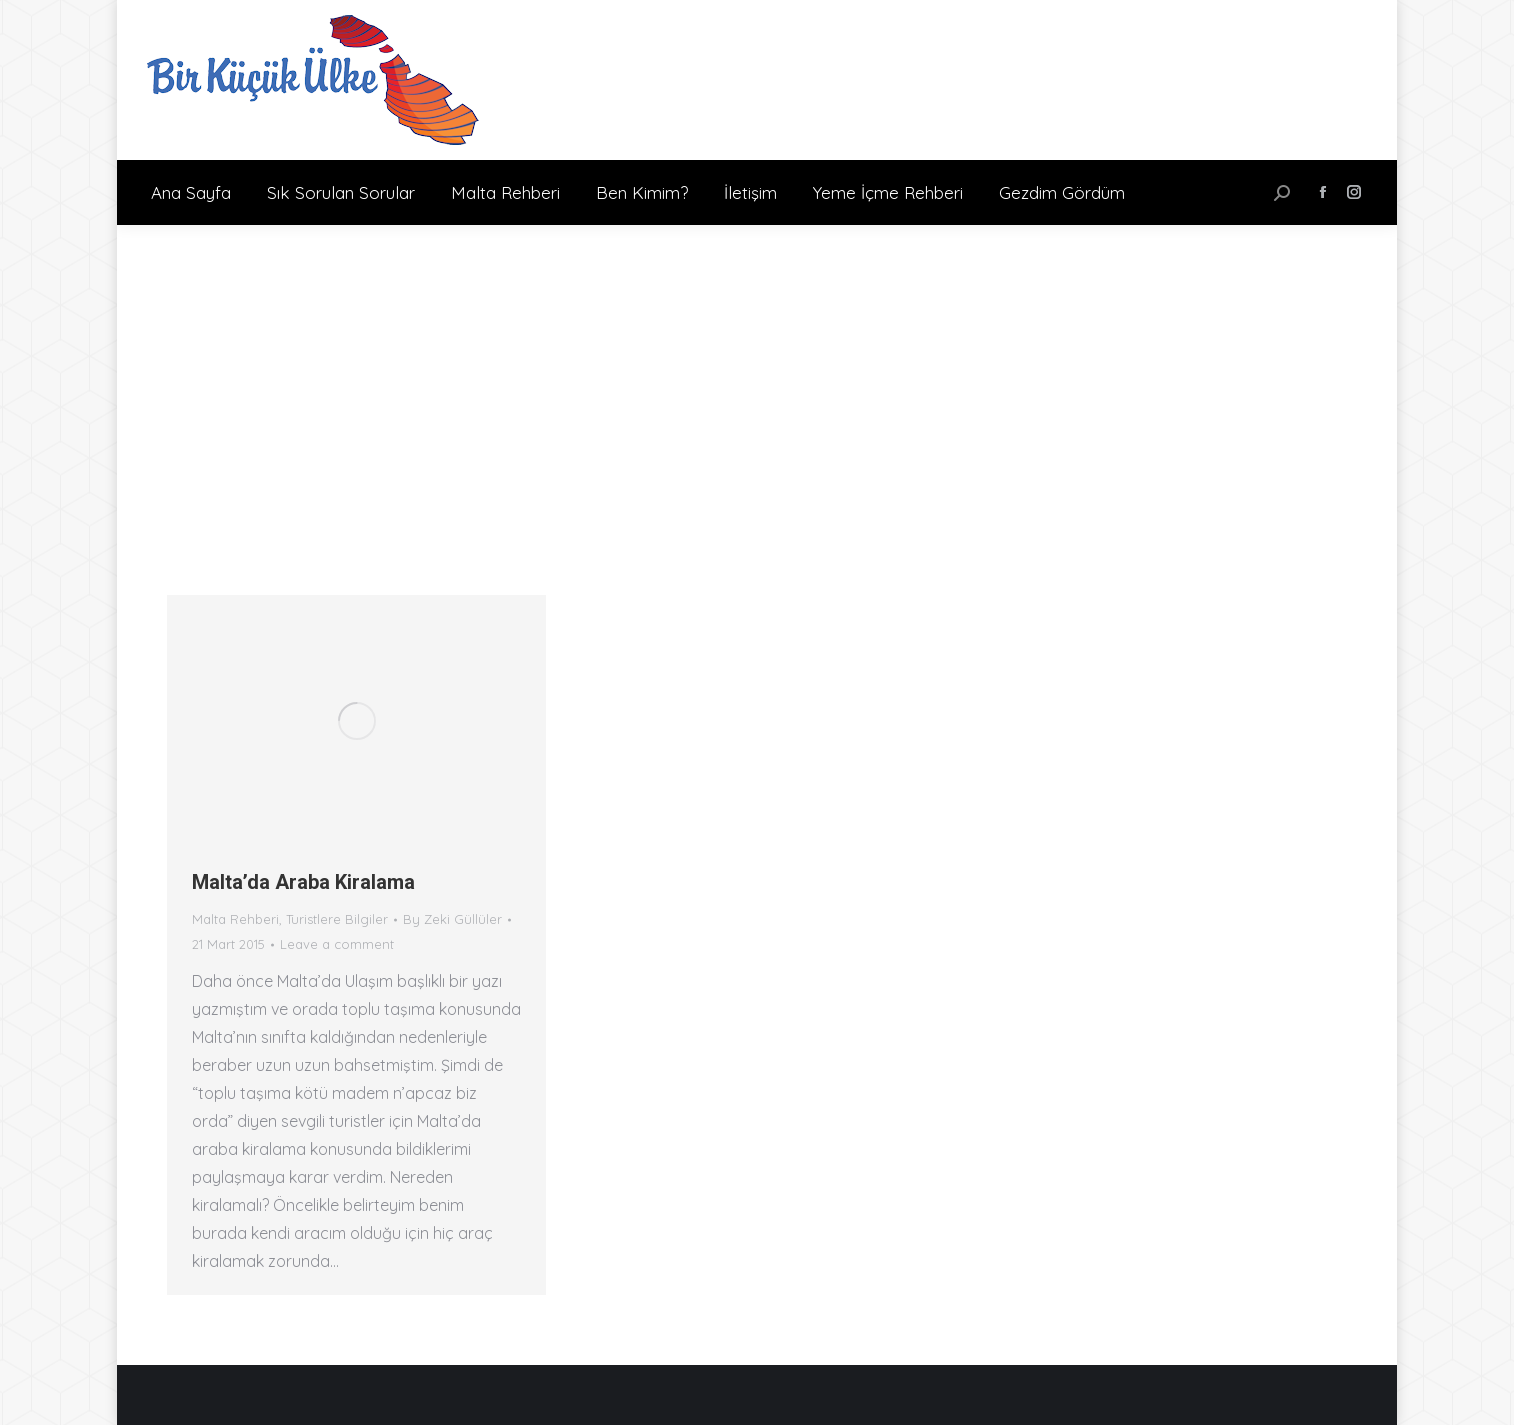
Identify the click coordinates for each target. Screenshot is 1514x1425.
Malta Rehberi (235, 919)
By (452, 919)
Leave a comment (337, 944)
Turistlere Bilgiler (337, 919)
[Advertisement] (757, 375)
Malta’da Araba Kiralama (303, 882)
